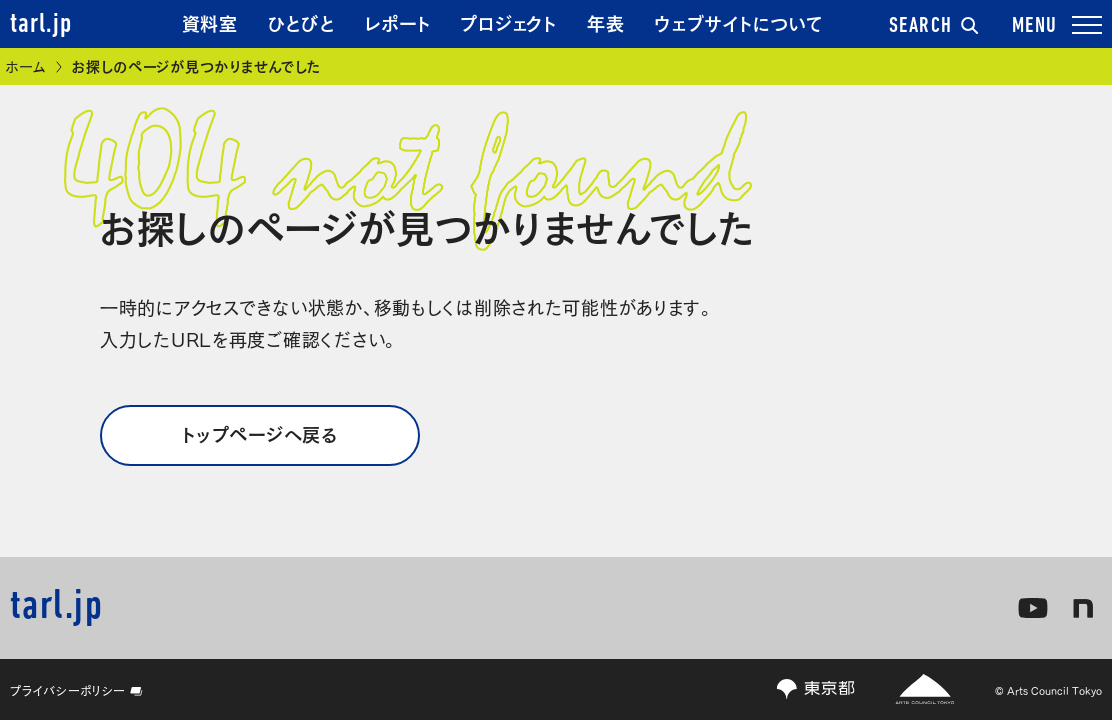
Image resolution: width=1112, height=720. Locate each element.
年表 (605, 22)
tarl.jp (41, 25)
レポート (398, 22)
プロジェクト (508, 22)
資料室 (210, 22)
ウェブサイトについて (738, 22)
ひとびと (301, 22)
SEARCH (934, 27)
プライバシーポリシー (76, 690)
